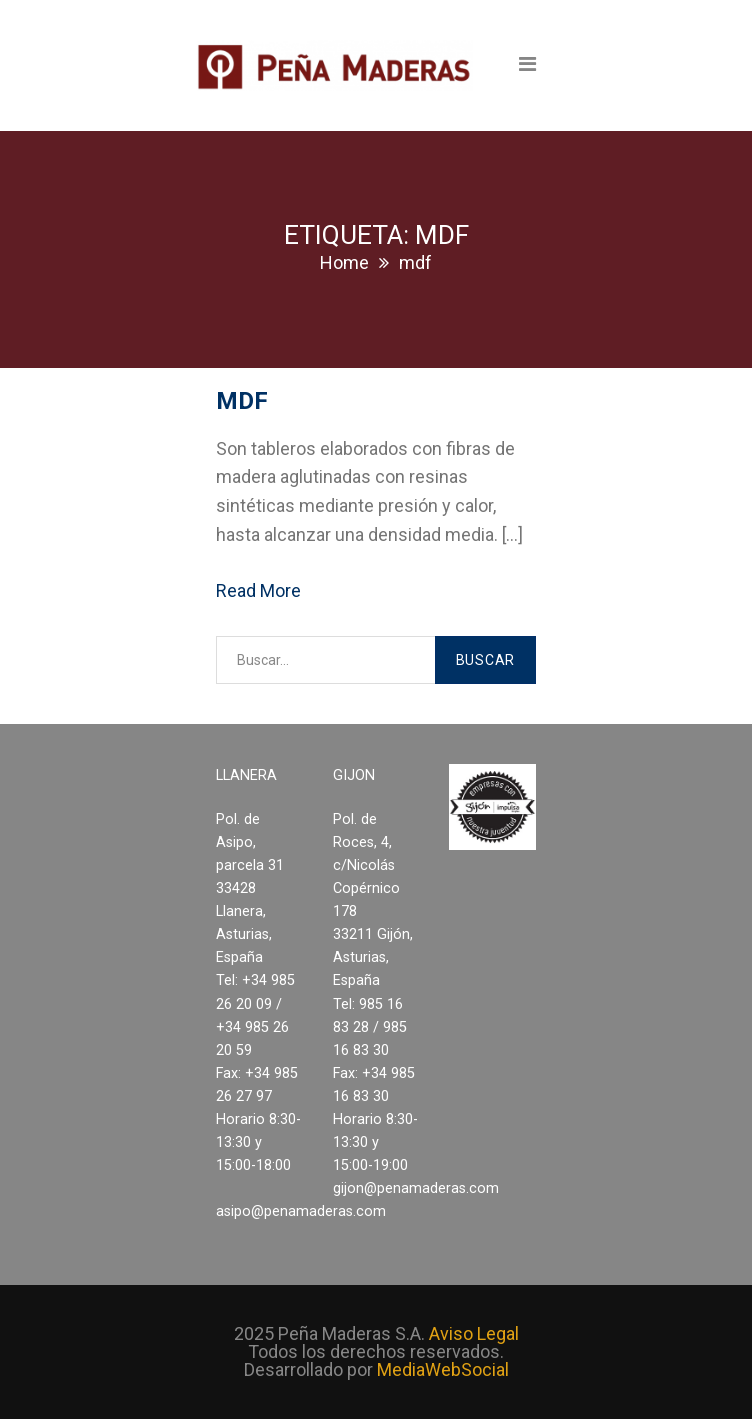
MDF (242, 401)
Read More (258, 590)
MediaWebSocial (443, 1369)
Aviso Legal (474, 1333)
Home (344, 262)
